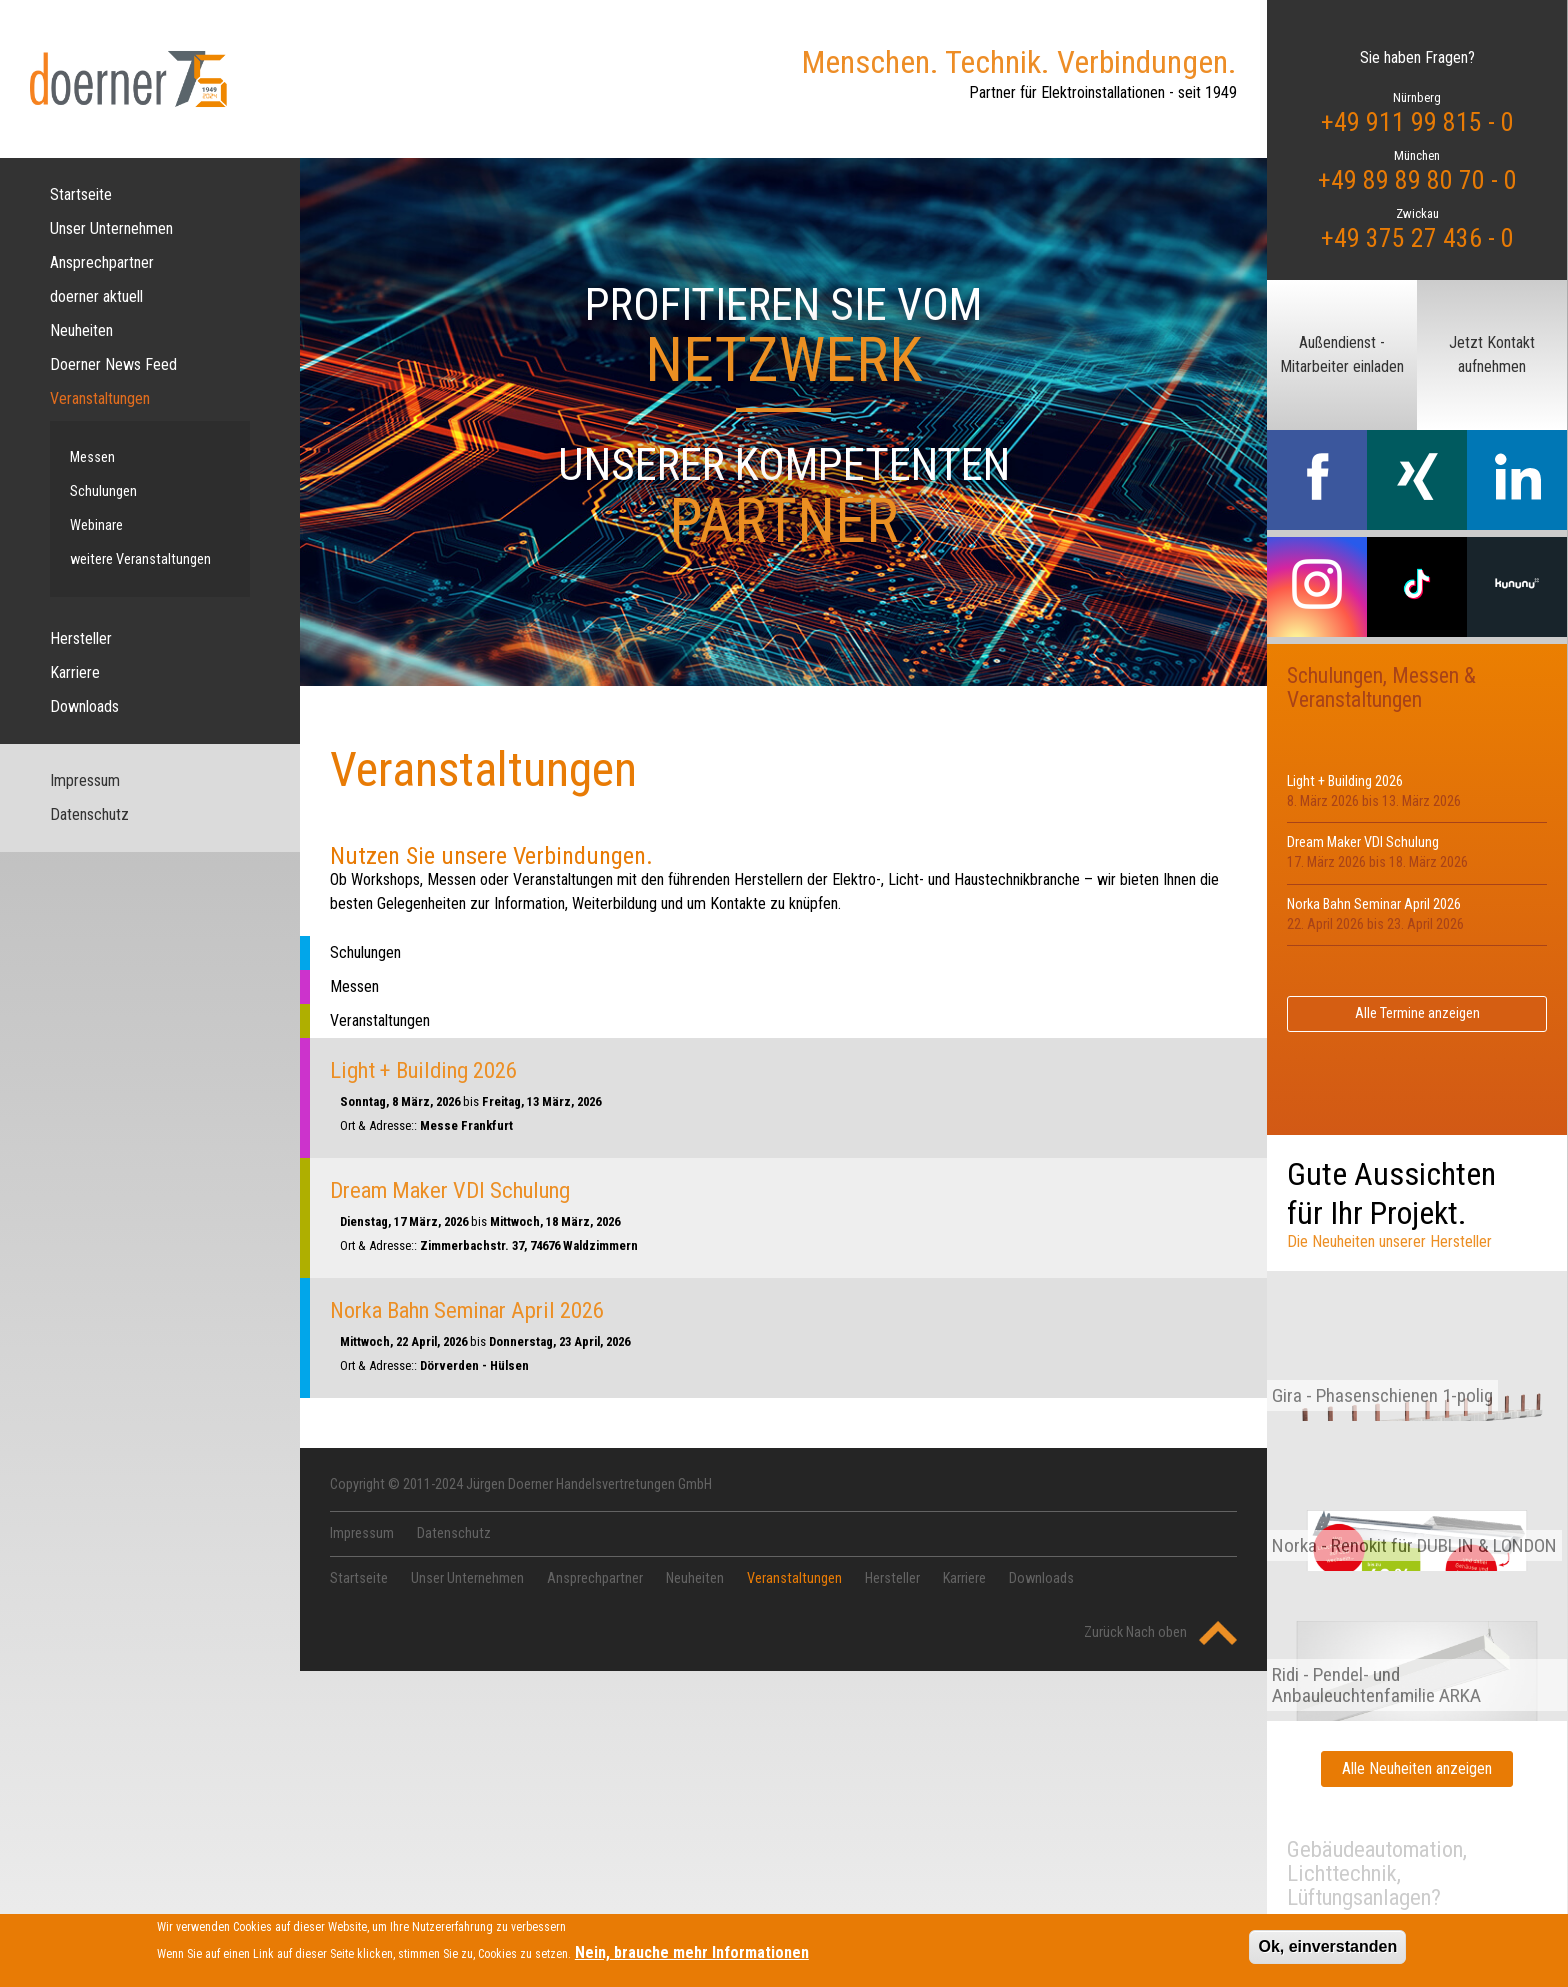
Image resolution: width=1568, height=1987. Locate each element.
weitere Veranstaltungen (140, 559)
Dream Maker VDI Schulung (450, 1190)
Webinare (96, 525)
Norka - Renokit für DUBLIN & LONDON (1414, 1545)
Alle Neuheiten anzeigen (1417, 1768)
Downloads (84, 706)
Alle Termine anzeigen (1417, 1013)
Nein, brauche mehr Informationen (692, 1957)
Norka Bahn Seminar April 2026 (467, 1310)
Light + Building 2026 (423, 1070)
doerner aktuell (96, 296)
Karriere (75, 672)
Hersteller (81, 638)
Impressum (85, 780)
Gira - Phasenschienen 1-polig (1382, 1395)
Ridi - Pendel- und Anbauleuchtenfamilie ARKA (1376, 1685)
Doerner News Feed (113, 364)
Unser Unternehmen (111, 228)
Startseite (81, 194)
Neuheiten (81, 330)
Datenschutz (89, 814)
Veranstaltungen (100, 398)
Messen (92, 457)
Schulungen (103, 491)
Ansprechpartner (102, 262)
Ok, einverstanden (1327, 1952)
